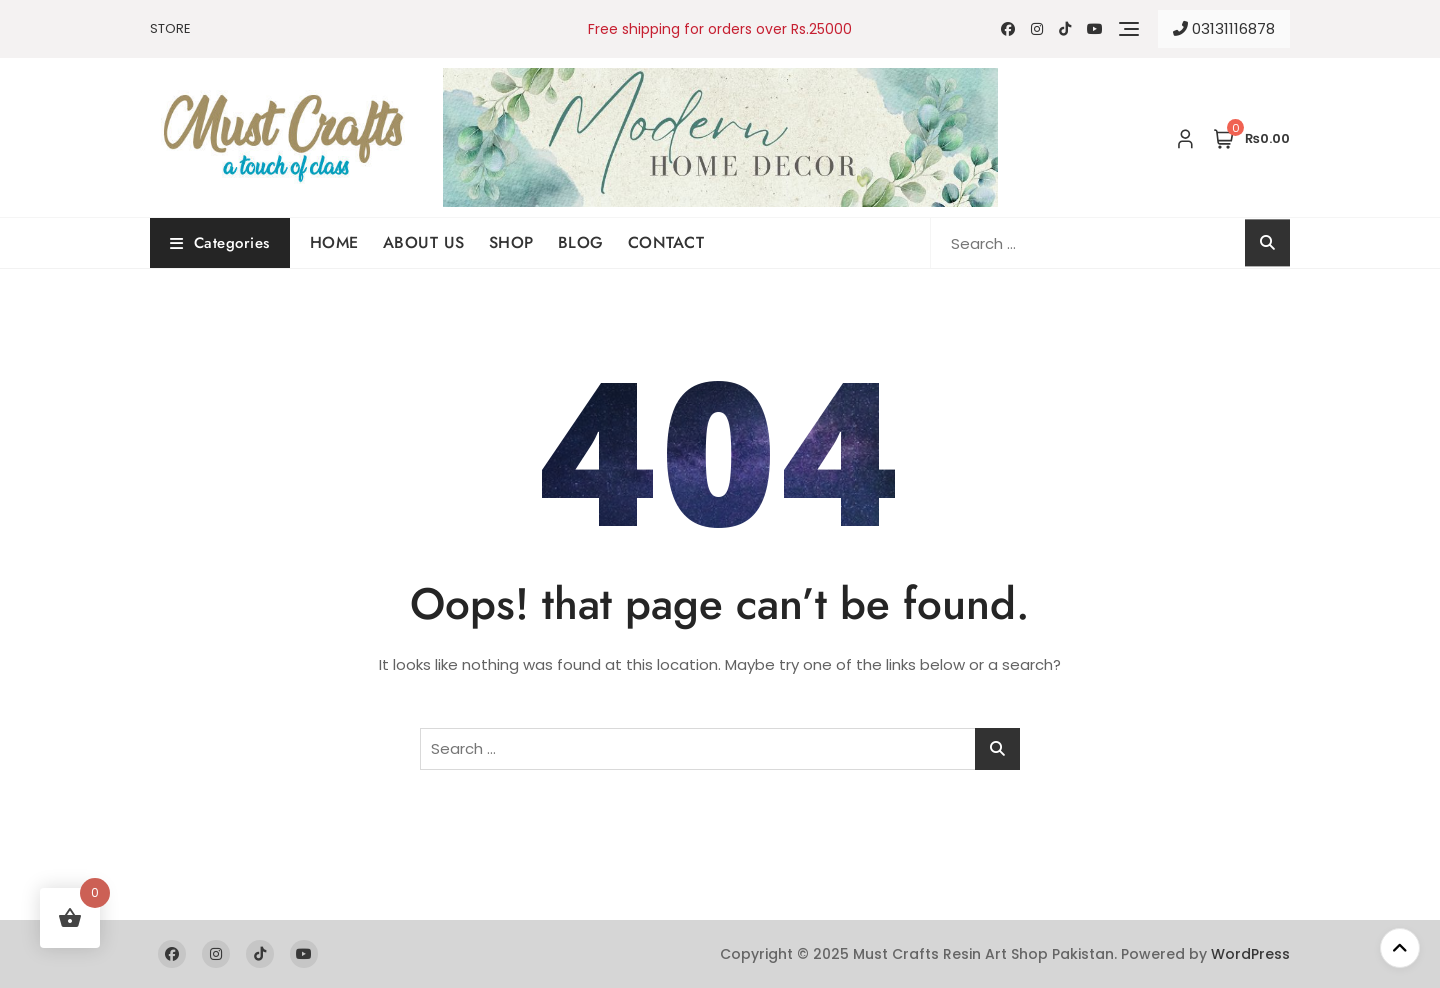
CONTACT (666, 242)
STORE (170, 28)
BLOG (581, 242)
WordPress (1250, 954)
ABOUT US (424, 242)
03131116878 (1224, 28)
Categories (220, 243)
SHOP (511, 242)
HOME (334, 242)
